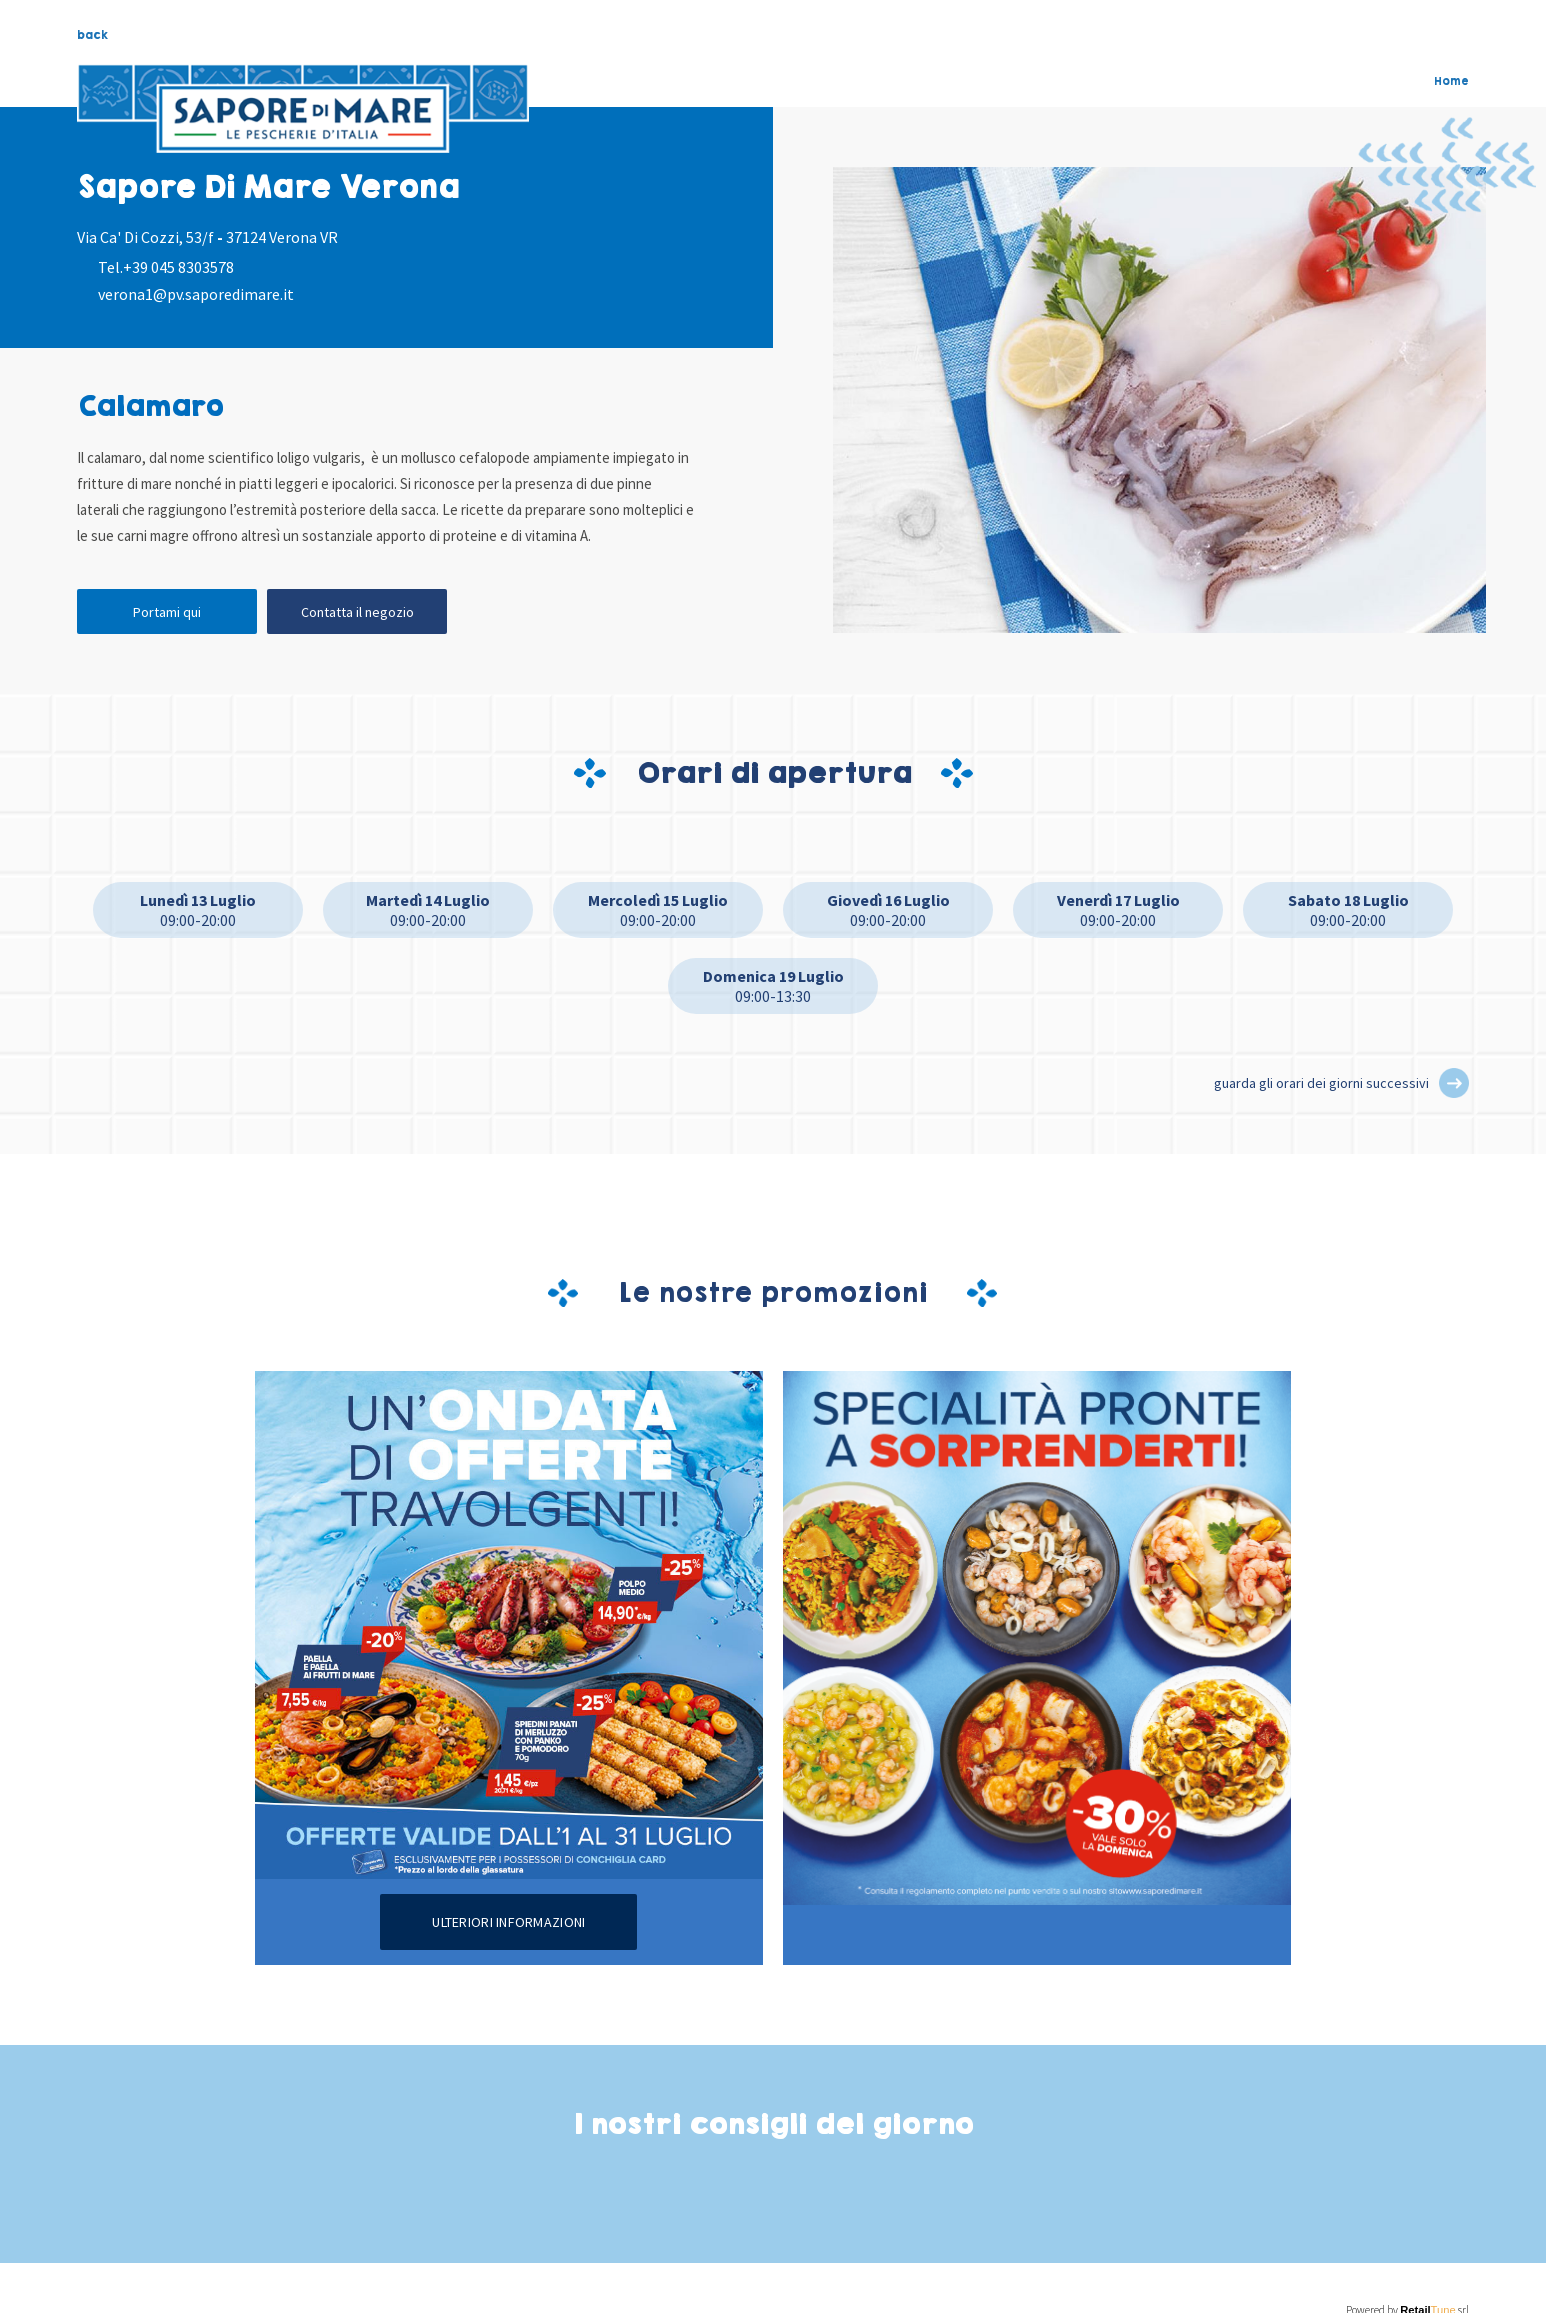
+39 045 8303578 (178, 267)
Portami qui (167, 612)
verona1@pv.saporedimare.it (196, 294)
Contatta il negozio (357, 612)
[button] (1454, 1083)
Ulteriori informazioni (508, 1922)
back (92, 35)
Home (1451, 81)
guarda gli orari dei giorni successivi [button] (1321, 1083)
